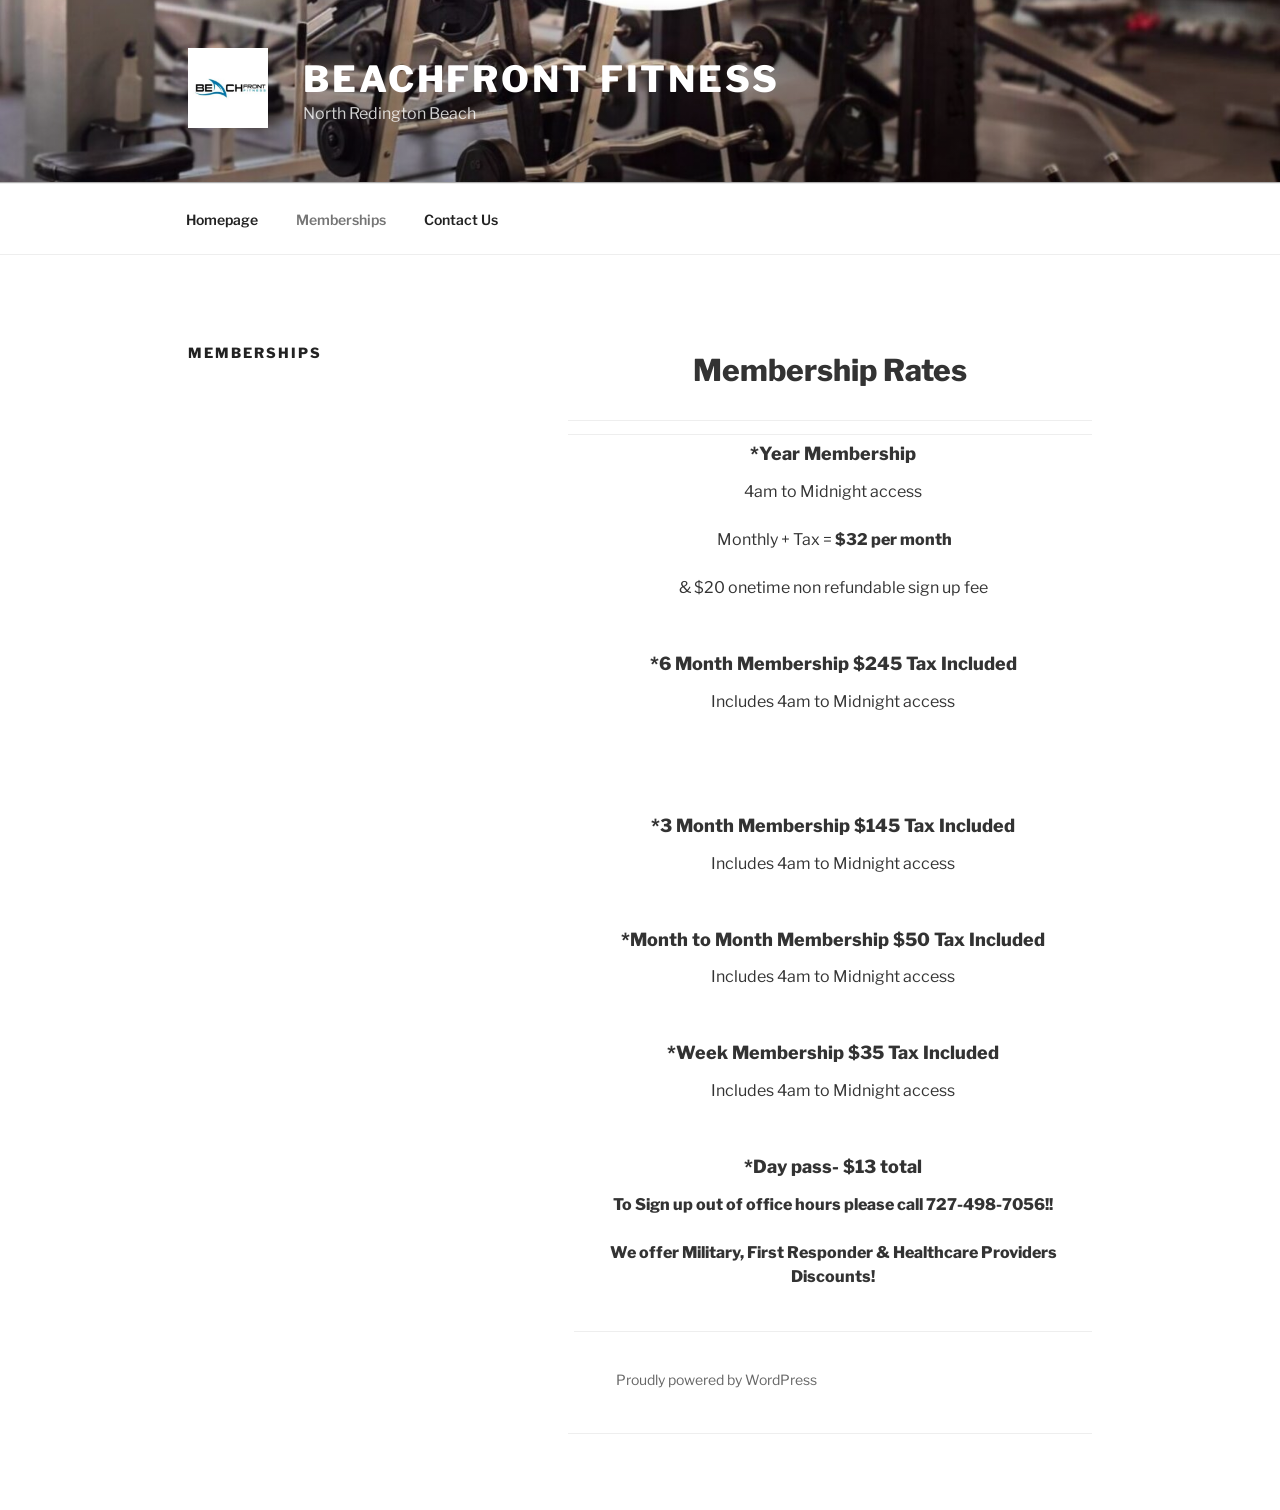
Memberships (341, 219)
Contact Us (461, 219)
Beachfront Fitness (541, 79)
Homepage (222, 219)
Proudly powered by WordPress (716, 1379)
